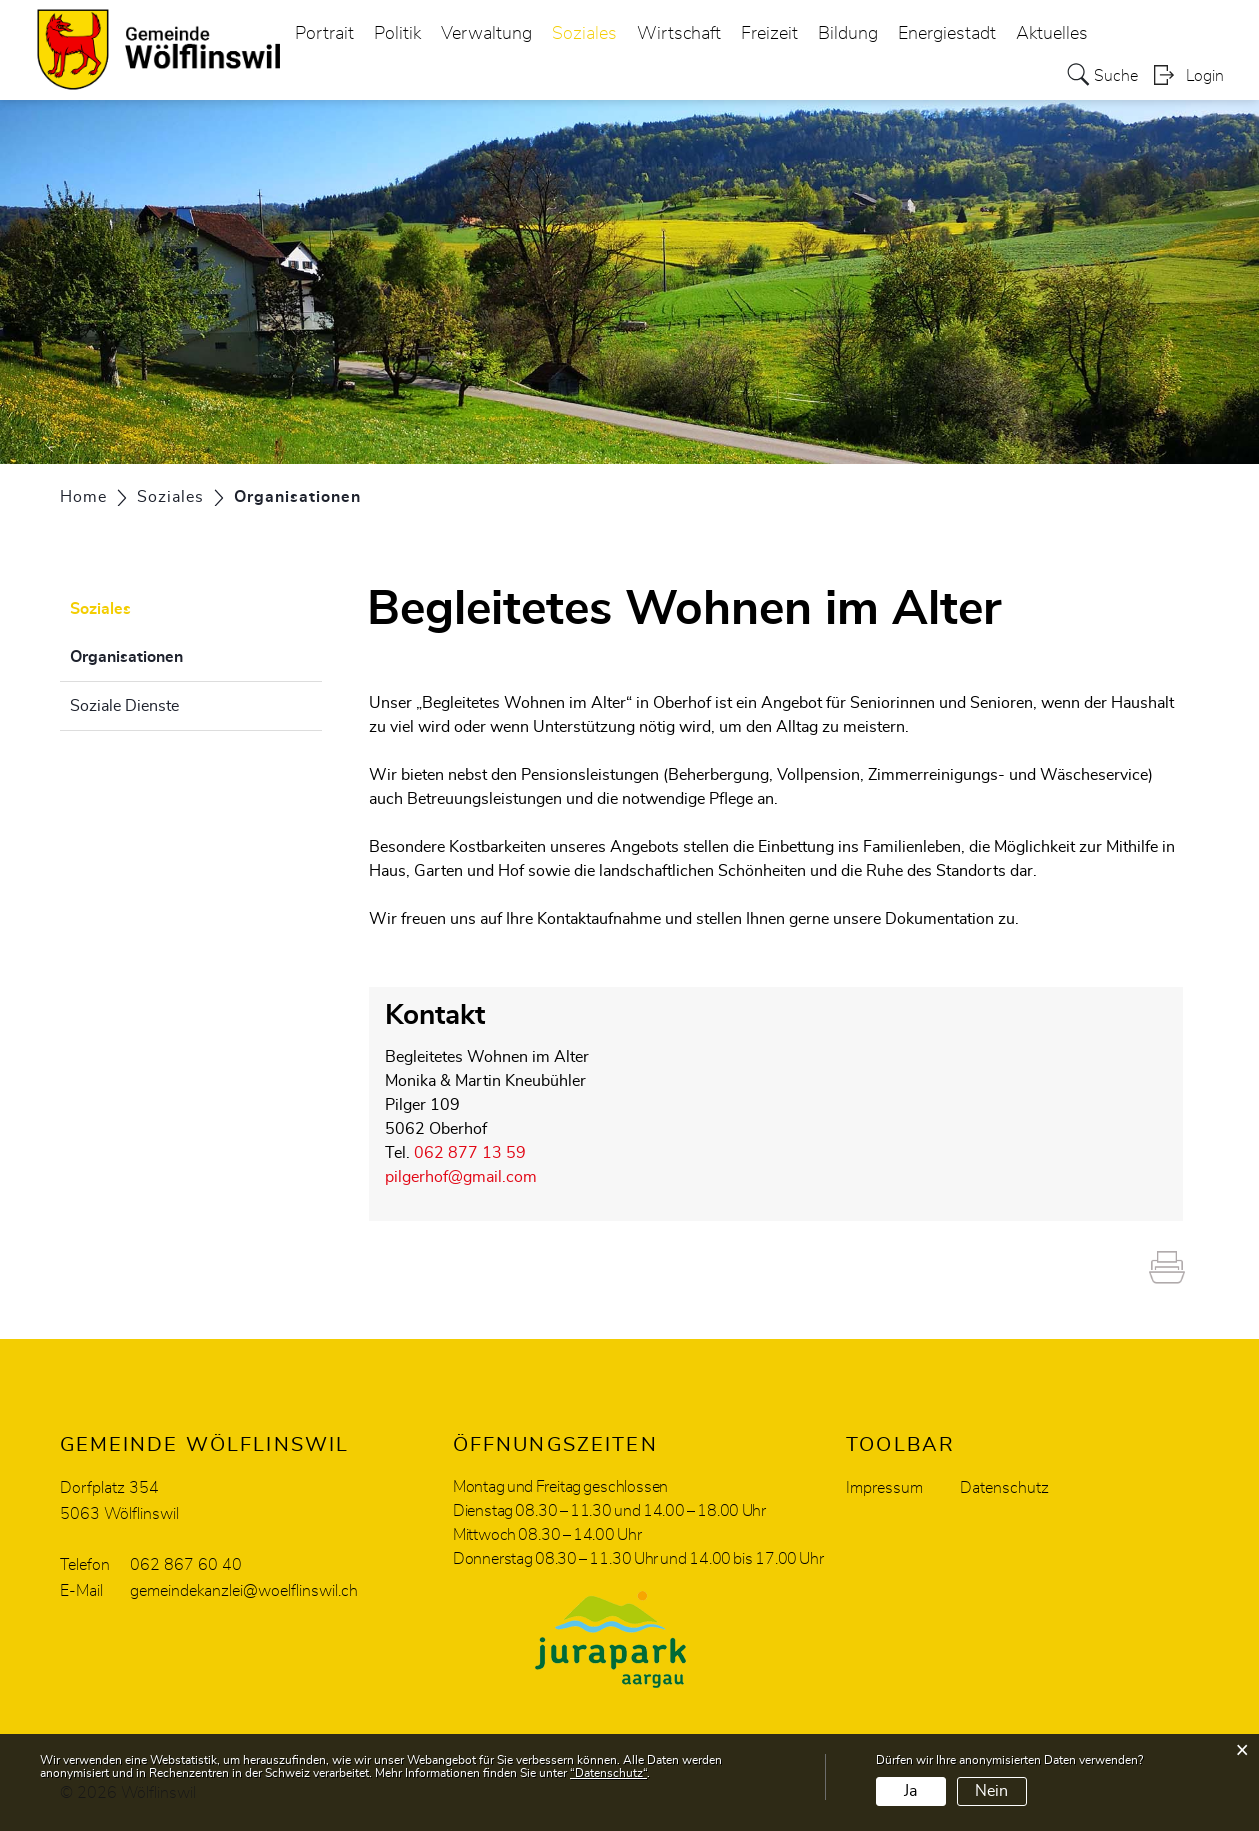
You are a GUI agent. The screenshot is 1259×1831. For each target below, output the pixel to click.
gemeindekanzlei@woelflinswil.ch (244, 1591)
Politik (397, 34)
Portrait (324, 34)
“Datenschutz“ (608, 1773)
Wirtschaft (679, 34)
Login (1205, 76)
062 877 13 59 (470, 1153)
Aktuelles (1052, 34)
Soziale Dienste (124, 706)
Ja (910, 1791)
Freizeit (769, 34)
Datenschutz (1004, 1488)
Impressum (884, 1488)
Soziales (584, 34)
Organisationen (176, 654)
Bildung (848, 34)
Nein (991, 1791)
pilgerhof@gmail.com (461, 1177)
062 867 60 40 (186, 1565)
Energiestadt (947, 34)
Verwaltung (486, 34)
